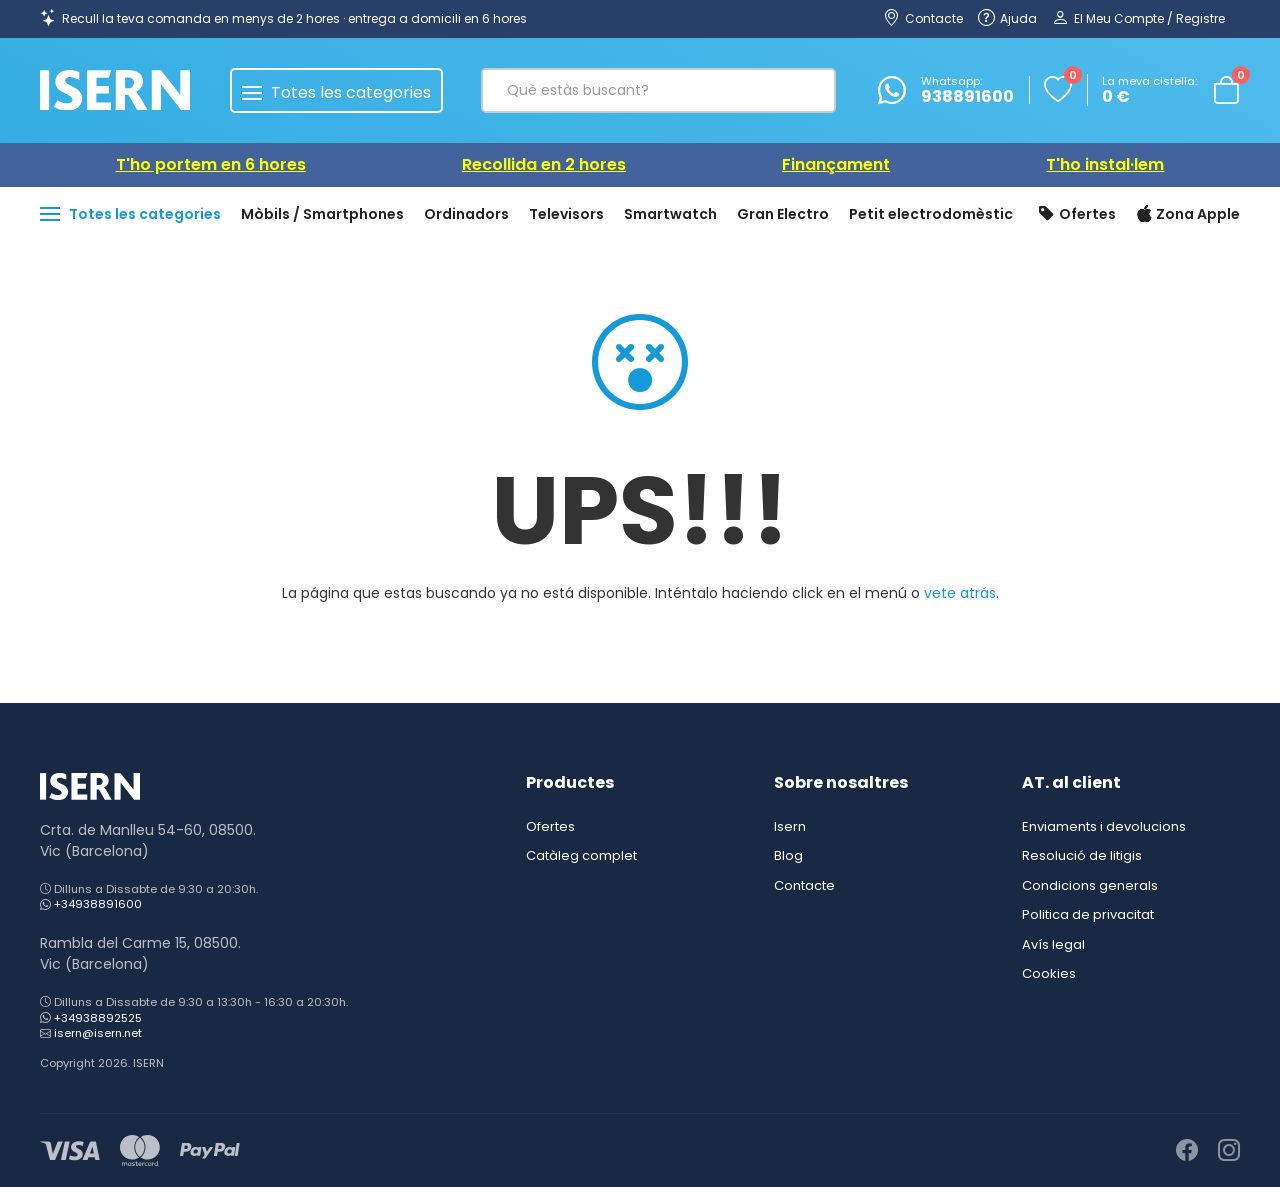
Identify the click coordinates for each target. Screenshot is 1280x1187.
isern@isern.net (98, 1033)
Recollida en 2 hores (544, 164)
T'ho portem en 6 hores (211, 164)
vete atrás (960, 593)
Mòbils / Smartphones (322, 214)
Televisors (566, 214)
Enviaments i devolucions (1104, 826)
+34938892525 (98, 1018)
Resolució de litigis (1082, 855)
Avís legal (1053, 944)
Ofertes (1077, 215)
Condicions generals (1090, 885)
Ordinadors (466, 214)
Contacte (804, 885)
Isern (790, 826)
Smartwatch (670, 214)
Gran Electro (783, 214)
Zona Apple (1188, 215)
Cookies (1049, 973)
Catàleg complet (581, 855)
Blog (788, 855)
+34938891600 (98, 904)
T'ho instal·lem (1105, 164)
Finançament (836, 164)
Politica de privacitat (1088, 914)
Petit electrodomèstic (931, 214)
